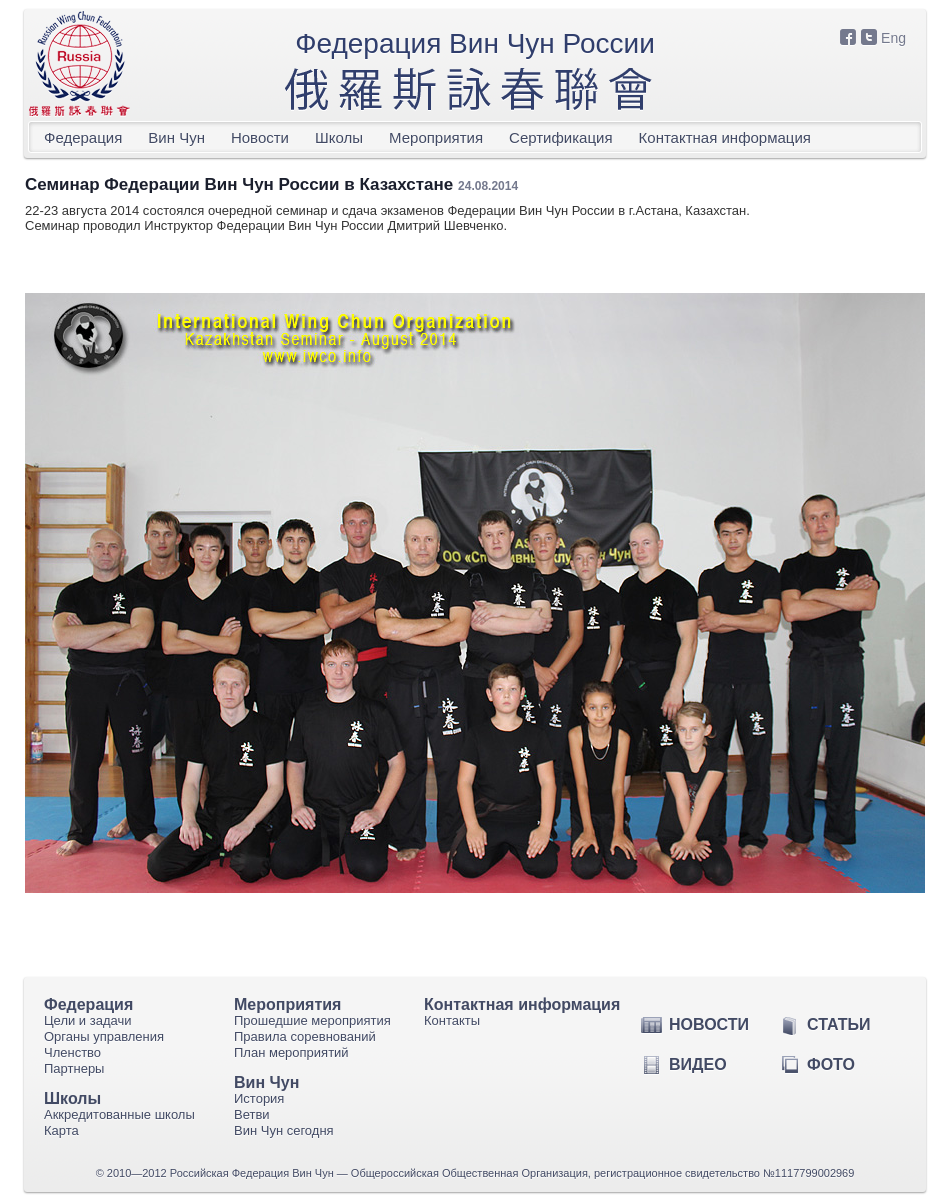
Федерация (83, 137)
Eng (893, 38)
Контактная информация (725, 137)
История (259, 1098)
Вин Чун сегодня (284, 1130)
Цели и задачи (88, 1020)
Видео (698, 1064)
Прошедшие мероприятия (312, 1020)
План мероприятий (291, 1052)
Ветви (252, 1114)
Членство (72, 1052)
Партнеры (74, 1068)
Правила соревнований (305, 1036)
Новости (260, 137)
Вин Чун (176, 137)
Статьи (838, 1024)
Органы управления (104, 1036)
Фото (831, 1064)
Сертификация (560, 137)
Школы (339, 137)
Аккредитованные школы (119, 1114)
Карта (61, 1130)
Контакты (452, 1020)
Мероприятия (436, 137)
